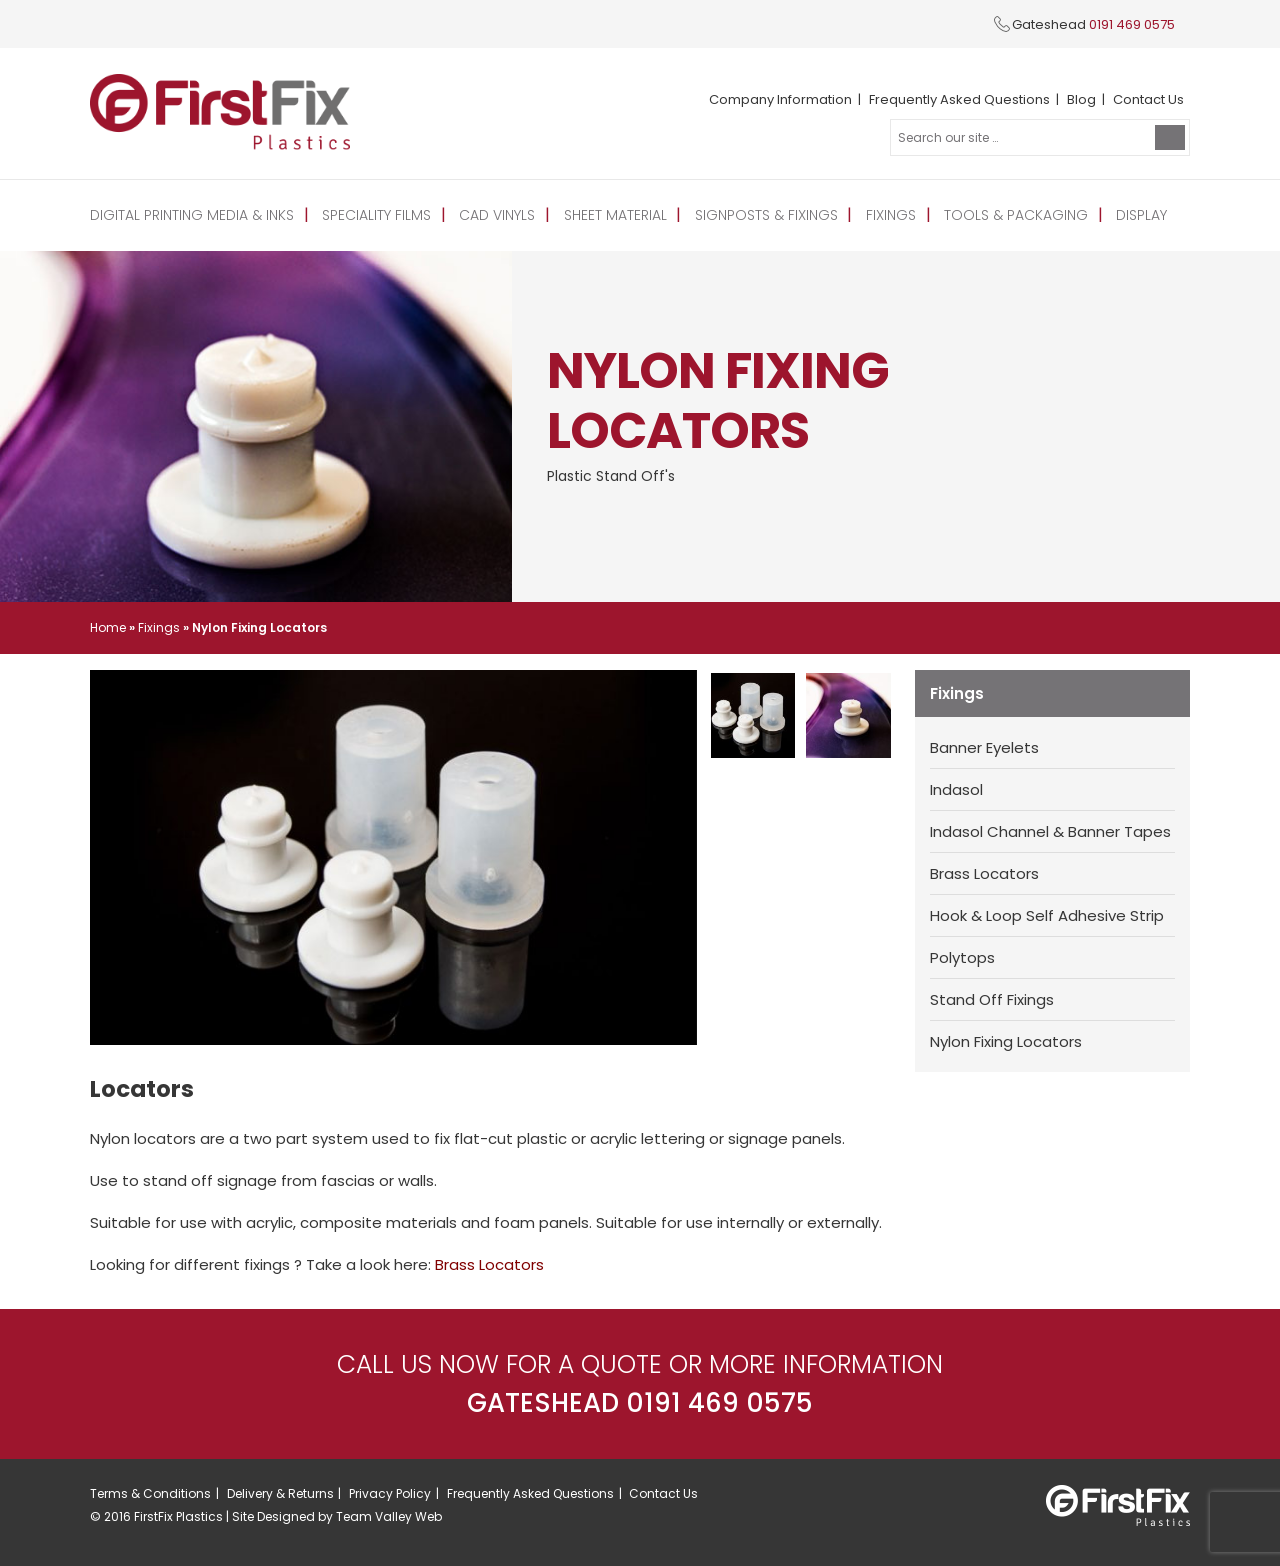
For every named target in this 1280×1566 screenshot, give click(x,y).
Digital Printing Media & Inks (192, 215)
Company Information (780, 99)
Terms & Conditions (150, 1493)
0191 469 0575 (1132, 24)
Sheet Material (615, 215)
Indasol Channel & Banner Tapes (1050, 831)
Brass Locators (984, 873)
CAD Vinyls (497, 215)
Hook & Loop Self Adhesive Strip (1047, 915)
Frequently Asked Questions (959, 99)
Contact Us (1148, 99)
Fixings (891, 215)
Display (1141, 215)
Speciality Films (376, 215)
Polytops (962, 957)
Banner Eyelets (984, 747)
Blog (1081, 99)
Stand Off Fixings (992, 999)
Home (108, 627)
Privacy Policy (390, 1493)
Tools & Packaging (1016, 215)
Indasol (956, 789)
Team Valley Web (389, 1516)
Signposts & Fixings (766, 215)
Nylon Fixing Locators (1006, 1041)
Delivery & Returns (280, 1493)
